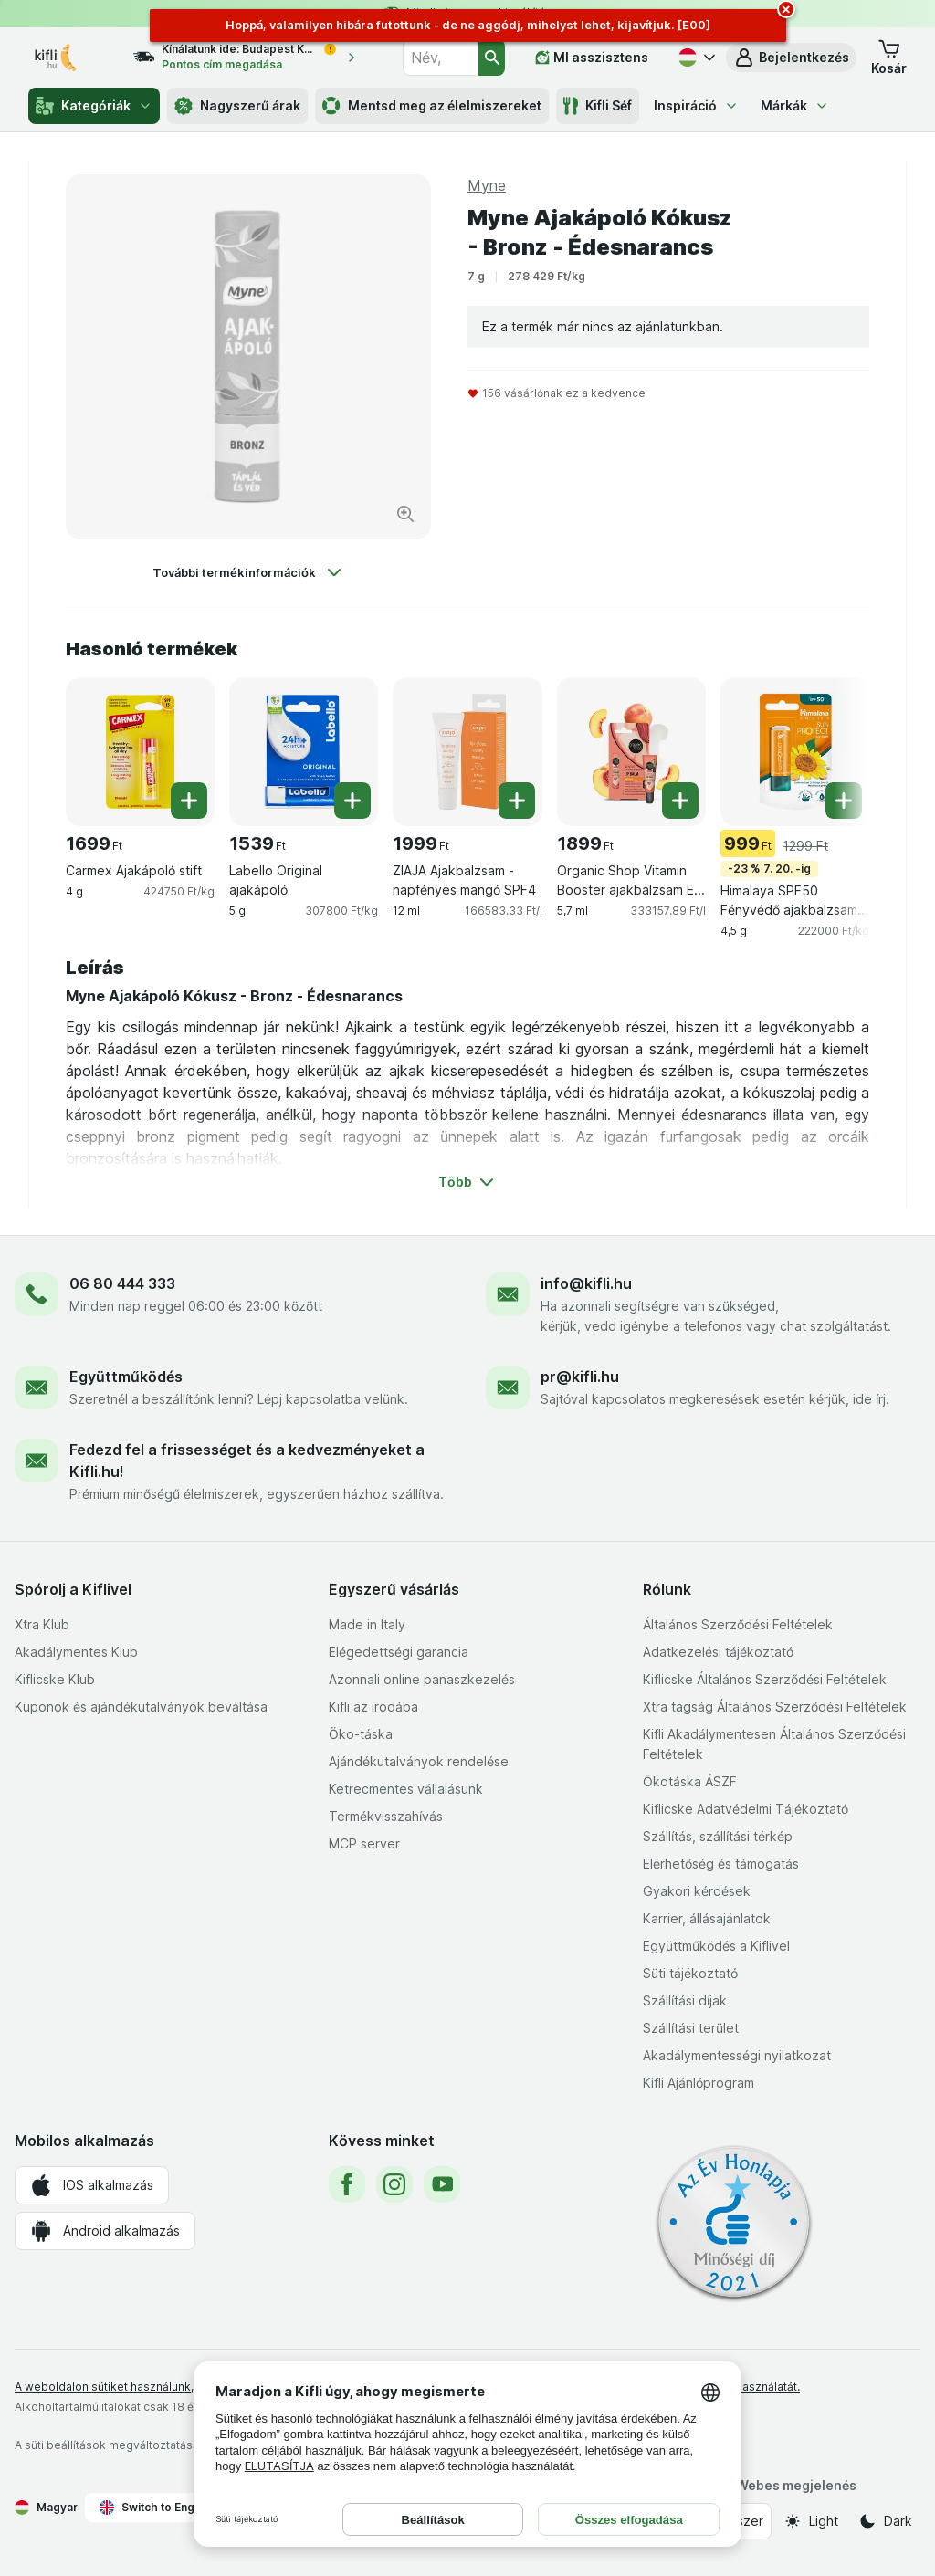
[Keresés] (491, 57)
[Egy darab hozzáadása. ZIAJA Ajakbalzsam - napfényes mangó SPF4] (517, 800)
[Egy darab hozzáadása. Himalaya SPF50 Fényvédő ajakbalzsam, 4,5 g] (843, 800)
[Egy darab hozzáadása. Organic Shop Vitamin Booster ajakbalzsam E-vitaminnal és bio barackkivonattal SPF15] (680, 800)
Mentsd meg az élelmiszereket (431, 106)
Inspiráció (696, 105)
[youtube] (442, 2184)
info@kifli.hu (586, 1283)
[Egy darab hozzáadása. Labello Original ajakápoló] (352, 800)
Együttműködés (126, 1376)
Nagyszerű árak (237, 106)
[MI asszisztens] (592, 57)
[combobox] (440, 57)
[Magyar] (695, 57)
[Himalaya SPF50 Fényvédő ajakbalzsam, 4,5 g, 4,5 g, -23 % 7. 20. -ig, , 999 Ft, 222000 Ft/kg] (794, 751)
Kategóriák (94, 106)
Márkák (795, 105)
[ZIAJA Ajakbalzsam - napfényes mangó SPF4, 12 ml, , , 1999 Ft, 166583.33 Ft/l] (467, 751)
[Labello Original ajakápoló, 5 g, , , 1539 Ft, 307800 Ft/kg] (303, 751)
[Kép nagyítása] (405, 514)
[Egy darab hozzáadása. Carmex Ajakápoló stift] (189, 800)
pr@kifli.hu (580, 1376)
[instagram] (394, 2184)
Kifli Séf (597, 106)
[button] (791, 57)
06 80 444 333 (122, 1283)
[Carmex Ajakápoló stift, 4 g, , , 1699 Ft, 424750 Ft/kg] (140, 751)
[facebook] (347, 2184)
